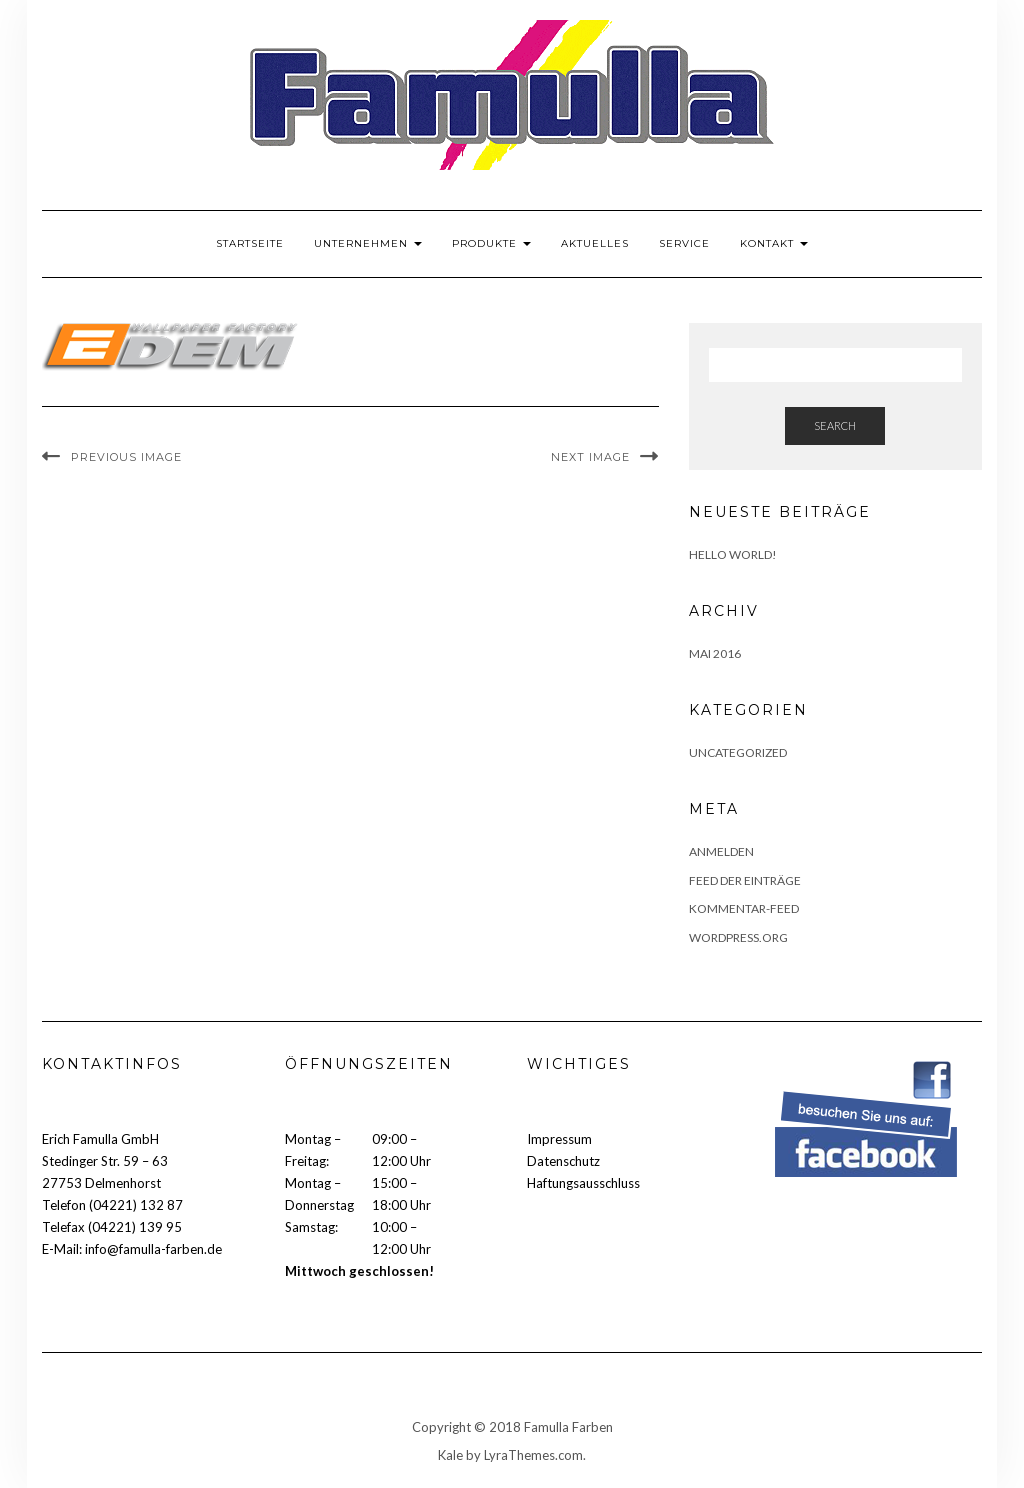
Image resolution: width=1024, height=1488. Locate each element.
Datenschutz (563, 1161)
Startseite (250, 243)
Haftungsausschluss (583, 1183)
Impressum (559, 1139)
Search (835, 425)
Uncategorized (738, 752)
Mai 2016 (715, 653)
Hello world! (733, 554)
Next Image (590, 457)
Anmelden (721, 851)
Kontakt (774, 243)
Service (684, 243)
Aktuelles (595, 243)
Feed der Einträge (745, 880)
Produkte (491, 243)
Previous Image (126, 457)
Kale (450, 1455)
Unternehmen (368, 243)
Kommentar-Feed (744, 908)
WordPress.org (738, 937)
